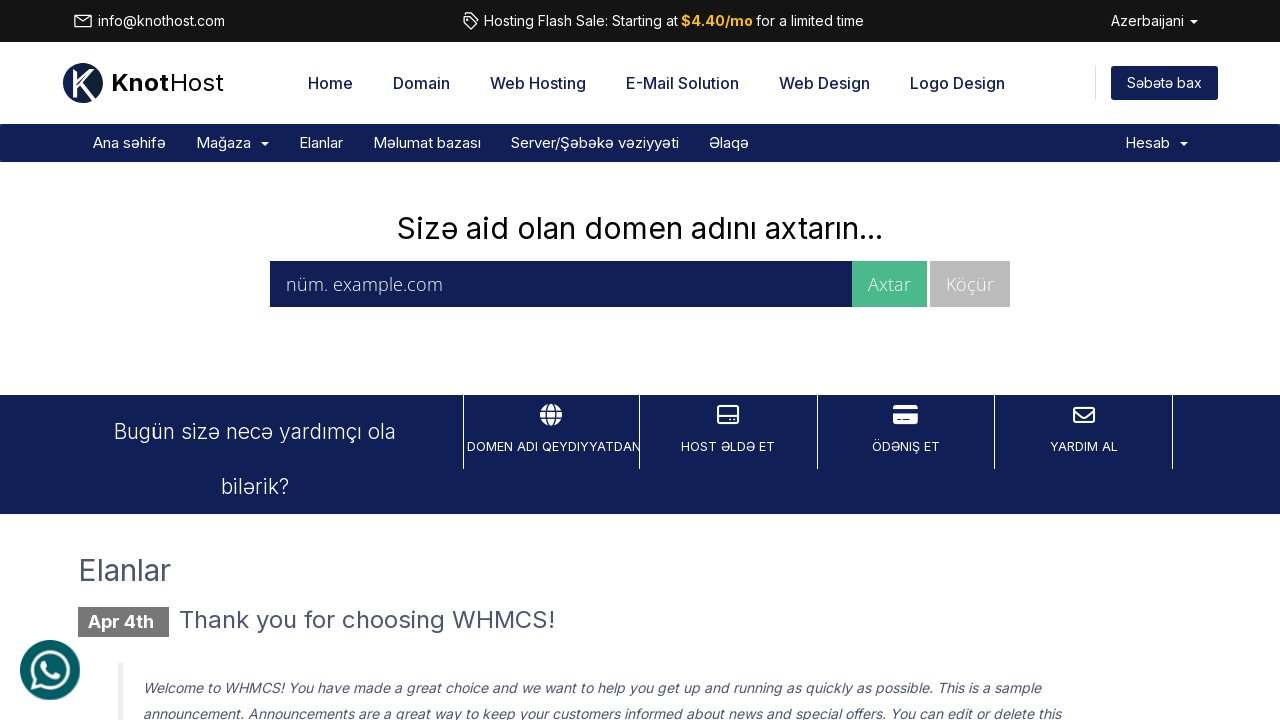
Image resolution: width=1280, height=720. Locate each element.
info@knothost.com (149, 21)
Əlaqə (729, 142)
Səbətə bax (1164, 82)
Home (330, 83)
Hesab (1156, 142)
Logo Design (957, 83)
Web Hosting (538, 83)
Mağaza (232, 142)
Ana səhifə (129, 142)
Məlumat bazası (427, 142)
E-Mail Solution (682, 83)
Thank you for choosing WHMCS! (367, 619)
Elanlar (321, 142)
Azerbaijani (1154, 20)
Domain (421, 83)
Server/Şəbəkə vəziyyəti (595, 142)
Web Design (824, 83)
